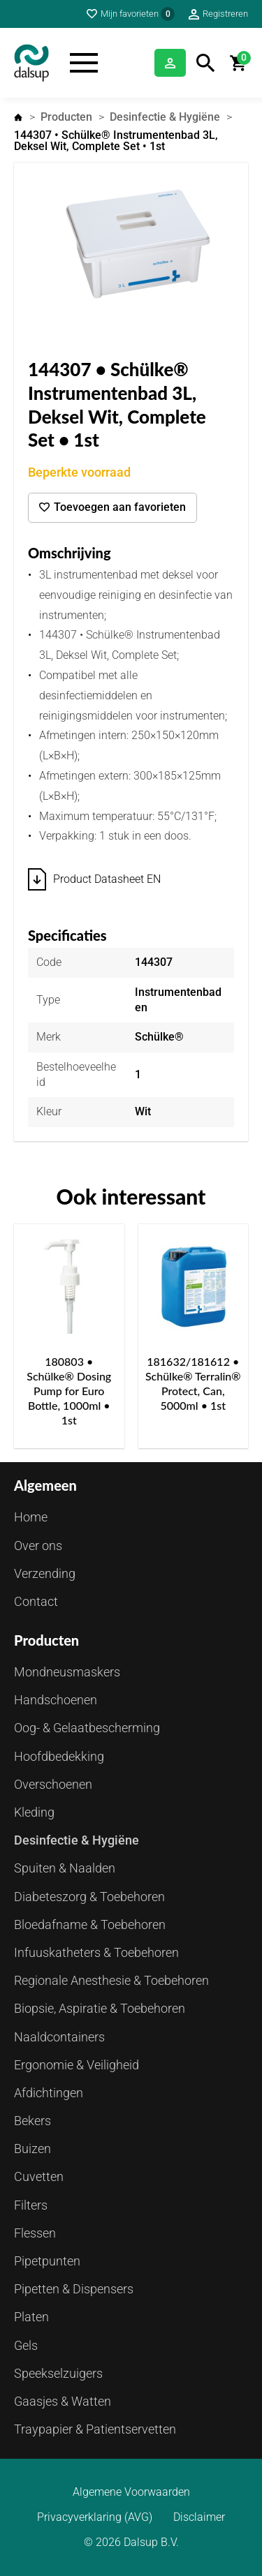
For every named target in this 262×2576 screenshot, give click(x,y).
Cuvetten (39, 2176)
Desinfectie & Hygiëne (165, 117)
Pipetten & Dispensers (73, 2288)
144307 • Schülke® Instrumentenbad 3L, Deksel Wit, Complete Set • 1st (116, 140)
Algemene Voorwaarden (131, 2492)
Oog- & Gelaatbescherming (87, 1727)
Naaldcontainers (59, 2037)
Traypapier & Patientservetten (95, 2429)
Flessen (35, 2233)
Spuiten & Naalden (64, 1868)
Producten (66, 117)
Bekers (32, 2120)
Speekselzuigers (58, 2373)
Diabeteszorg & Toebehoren (89, 1896)
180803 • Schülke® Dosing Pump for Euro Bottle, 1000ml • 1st (69, 1390)
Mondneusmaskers (67, 1672)
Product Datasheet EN (107, 879)
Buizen (32, 2148)
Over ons (38, 1545)
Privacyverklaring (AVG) (94, 2517)
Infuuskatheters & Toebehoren (96, 1952)
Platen (31, 2316)
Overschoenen (53, 1784)
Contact (36, 1601)
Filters (31, 2205)
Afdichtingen (48, 2092)
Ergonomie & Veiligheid (76, 2064)
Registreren (225, 13)
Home (18, 117)
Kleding (34, 1812)
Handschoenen (55, 1699)
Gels (26, 2345)
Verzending (44, 1573)
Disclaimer (199, 2517)
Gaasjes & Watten (62, 2401)
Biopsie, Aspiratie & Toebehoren (99, 2008)
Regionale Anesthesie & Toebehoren (111, 1980)
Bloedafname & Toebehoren (90, 1924)
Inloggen (170, 63)
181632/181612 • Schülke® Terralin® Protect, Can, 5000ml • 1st (193, 1383)
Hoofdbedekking (59, 1756)
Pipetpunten (47, 2261)
